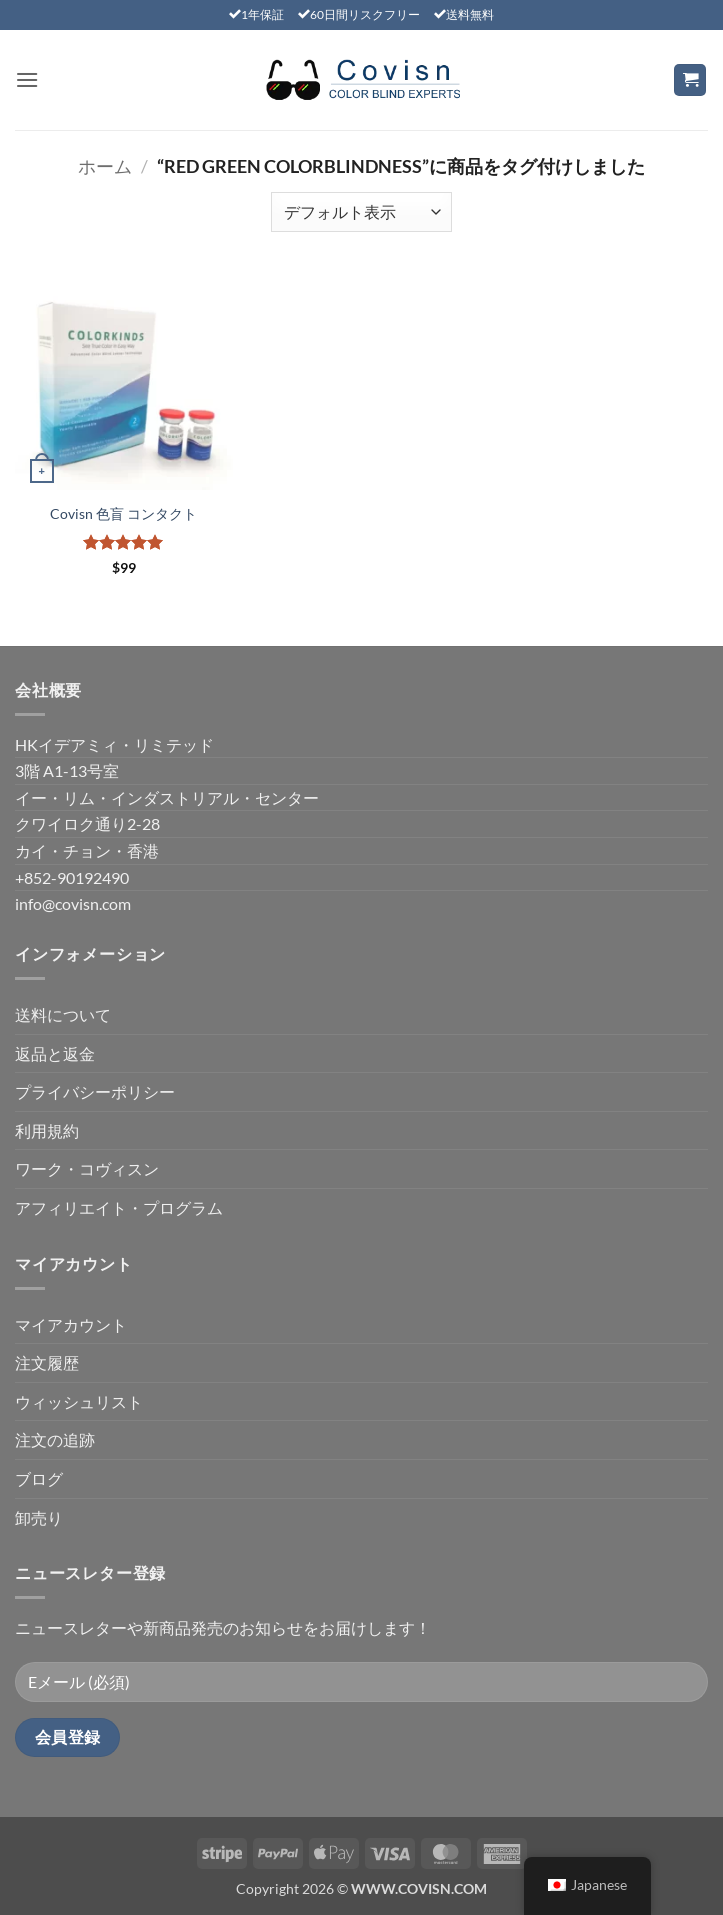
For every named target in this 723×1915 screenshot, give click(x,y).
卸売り (39, 1517)
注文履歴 (47, 1362)
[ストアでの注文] (361, 212)
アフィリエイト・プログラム (119, 1207)
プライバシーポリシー (95, 1091)
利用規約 (47, 1130)
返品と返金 (55, 1053)
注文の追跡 (55, 1439)
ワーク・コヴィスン (87, 1168)
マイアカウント (71, 1324)
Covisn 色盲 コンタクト (123, 513)
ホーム (105, 166)
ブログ (39, 1478)
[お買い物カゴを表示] (690, 80)
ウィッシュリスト (79, 1401)
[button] (27, 79)
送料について (63, 1014)
